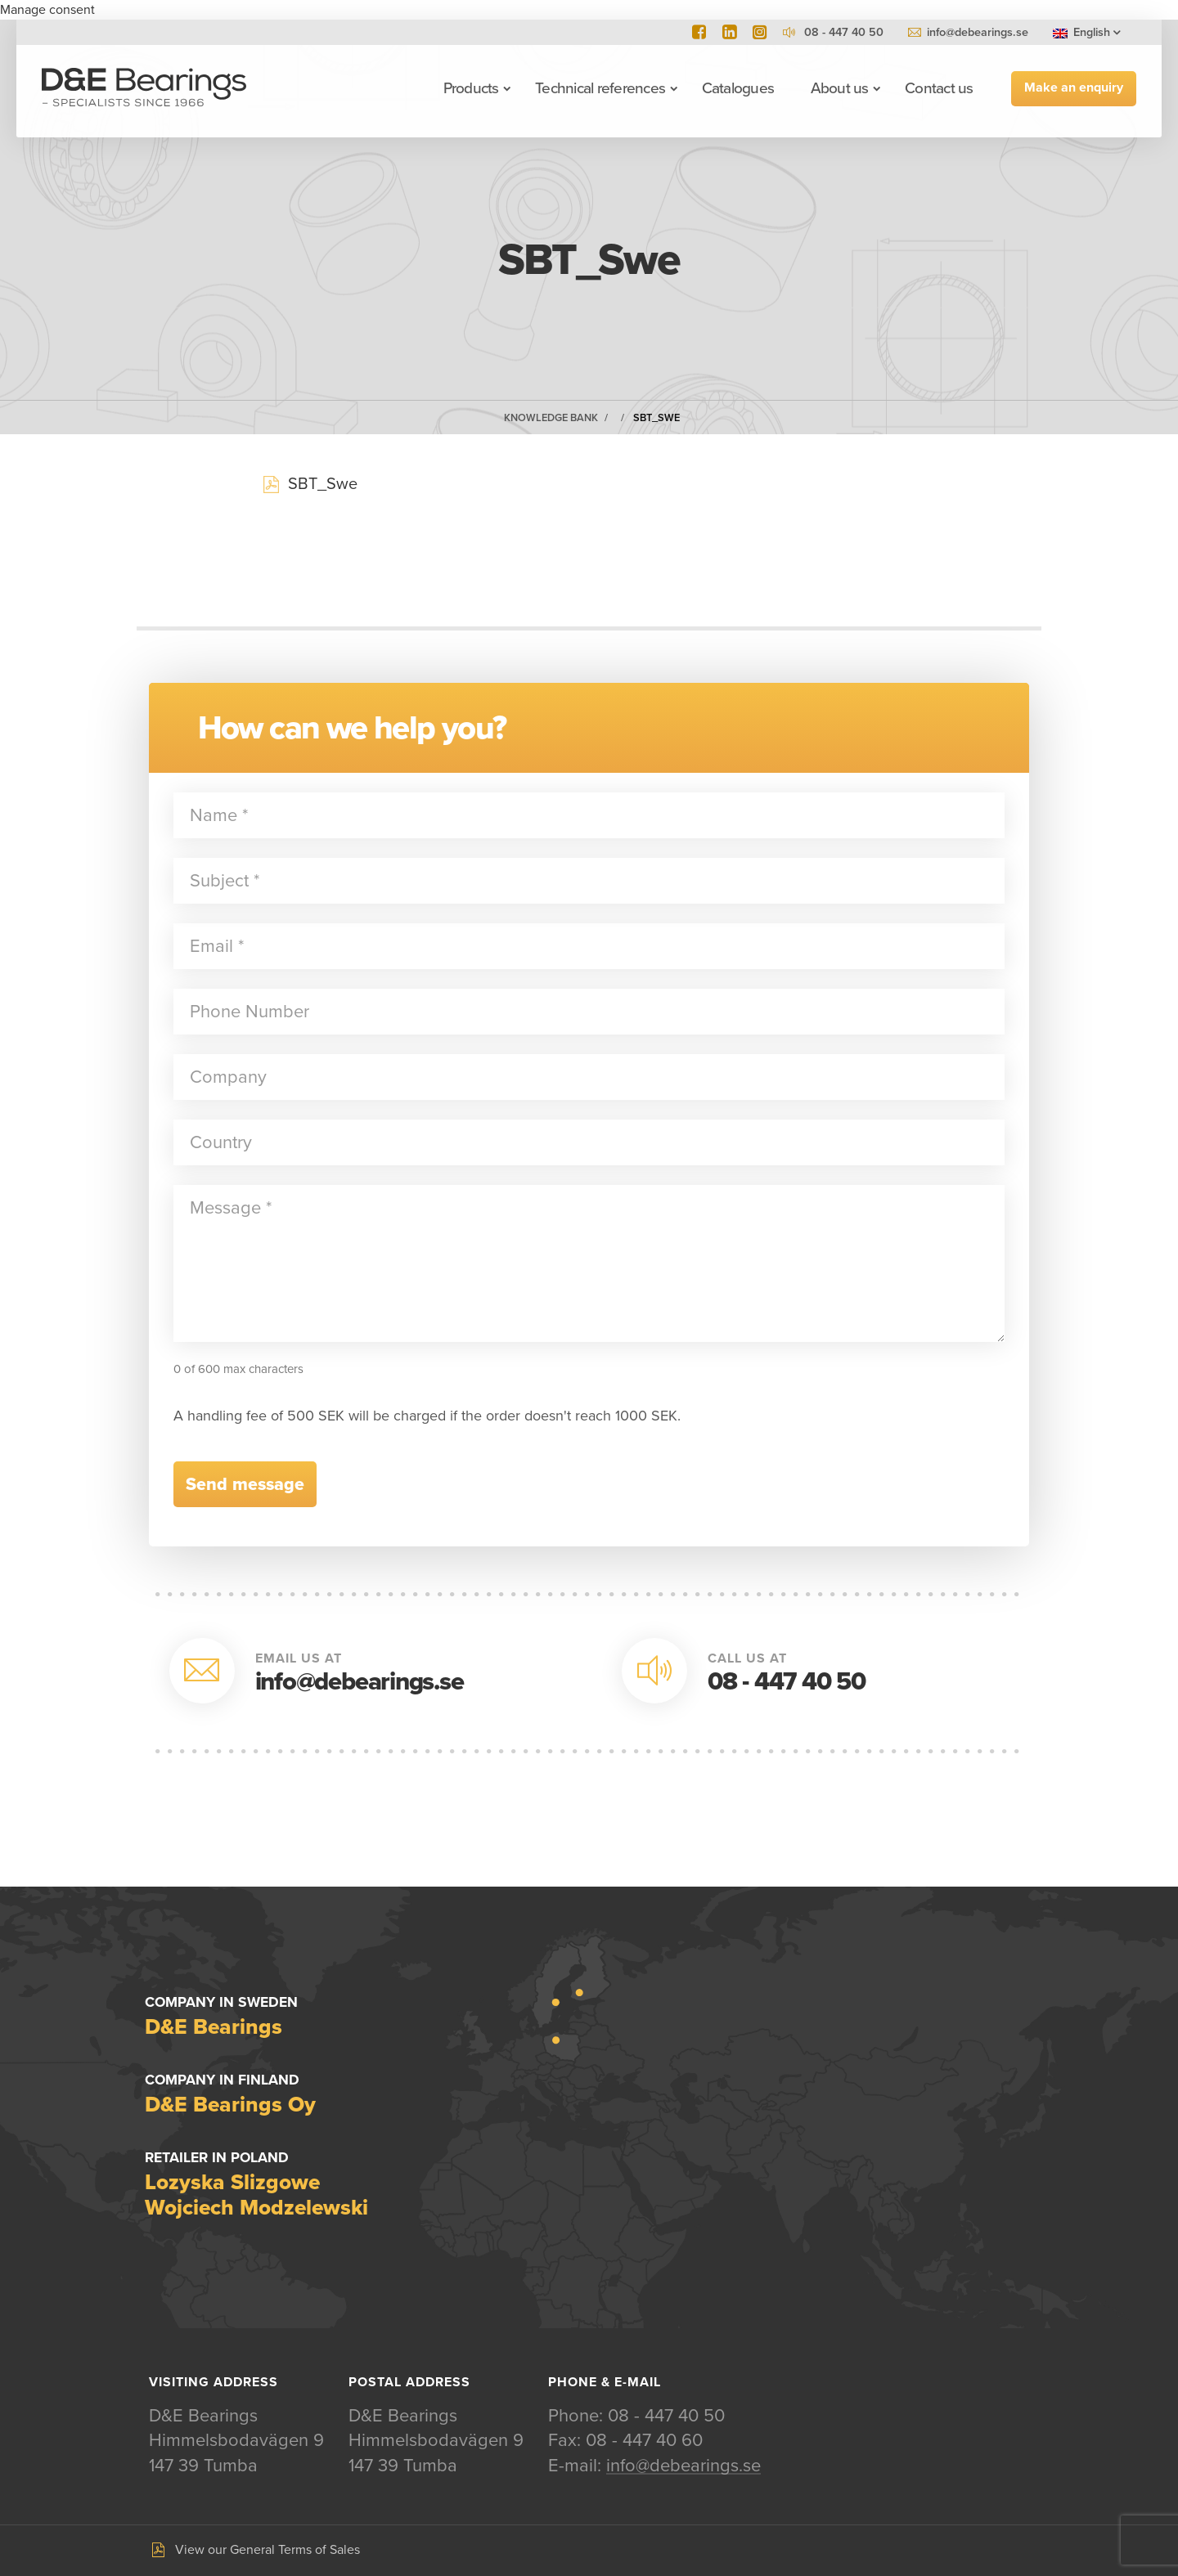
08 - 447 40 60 (644, 2441)
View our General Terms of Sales (267, 2550)
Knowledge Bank (551, 417)
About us (839, 88)
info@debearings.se (977, 32)
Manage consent (47, 9)
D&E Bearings (145, 88)
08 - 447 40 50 (787, 1682)
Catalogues (737, 88)
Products (470, 88)
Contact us (938, 88)
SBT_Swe (656, 417)
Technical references (599, 88)
